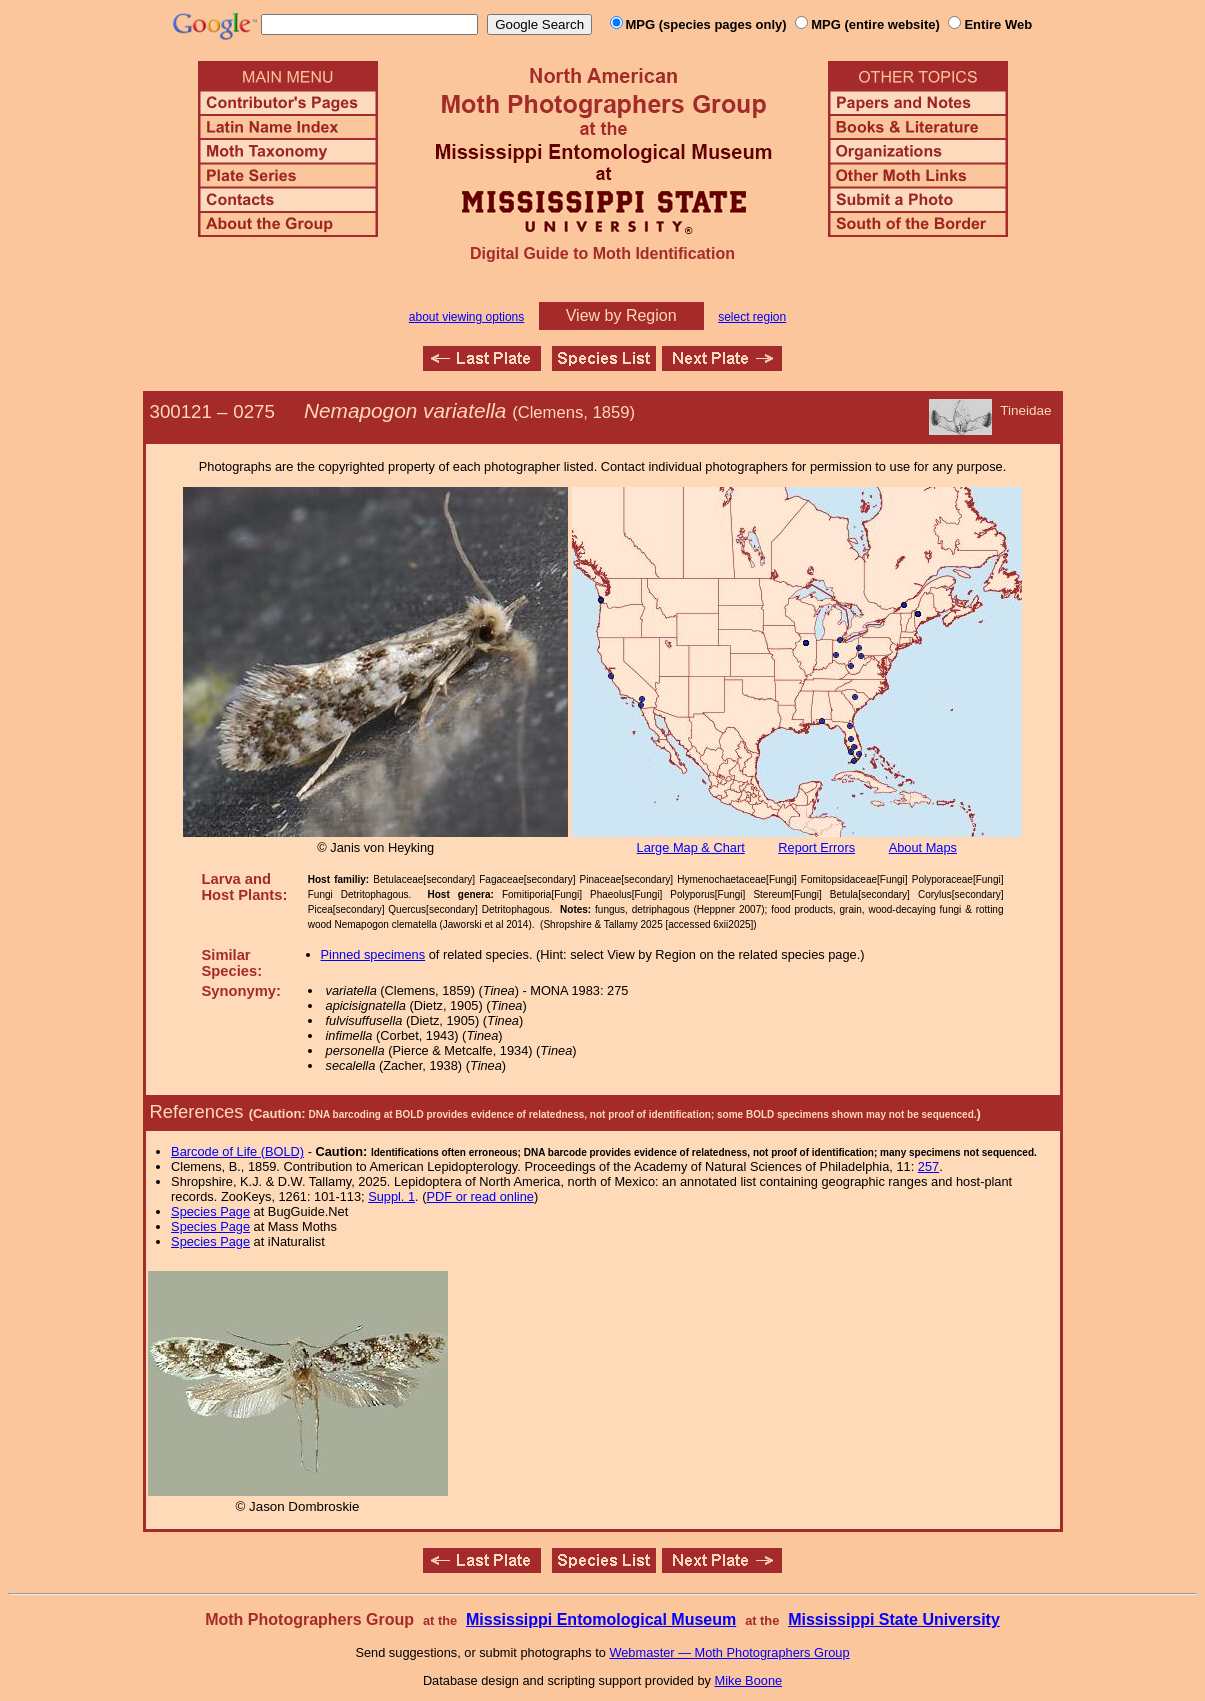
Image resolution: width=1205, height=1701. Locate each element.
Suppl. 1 (391, 1196)
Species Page (210, 1211)
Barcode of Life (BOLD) (237, 1151)
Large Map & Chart (691, 847)
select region (752, 317)
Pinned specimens (373, 954)
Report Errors (816, 847)
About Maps (923, 847)
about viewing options (466, 317)
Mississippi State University (894, 1619)
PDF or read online (479, 1196)
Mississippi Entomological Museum (601, 1619)
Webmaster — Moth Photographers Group (729, 1652)
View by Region (621, 315)
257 (928, 1166)
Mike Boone (749, 1680)
